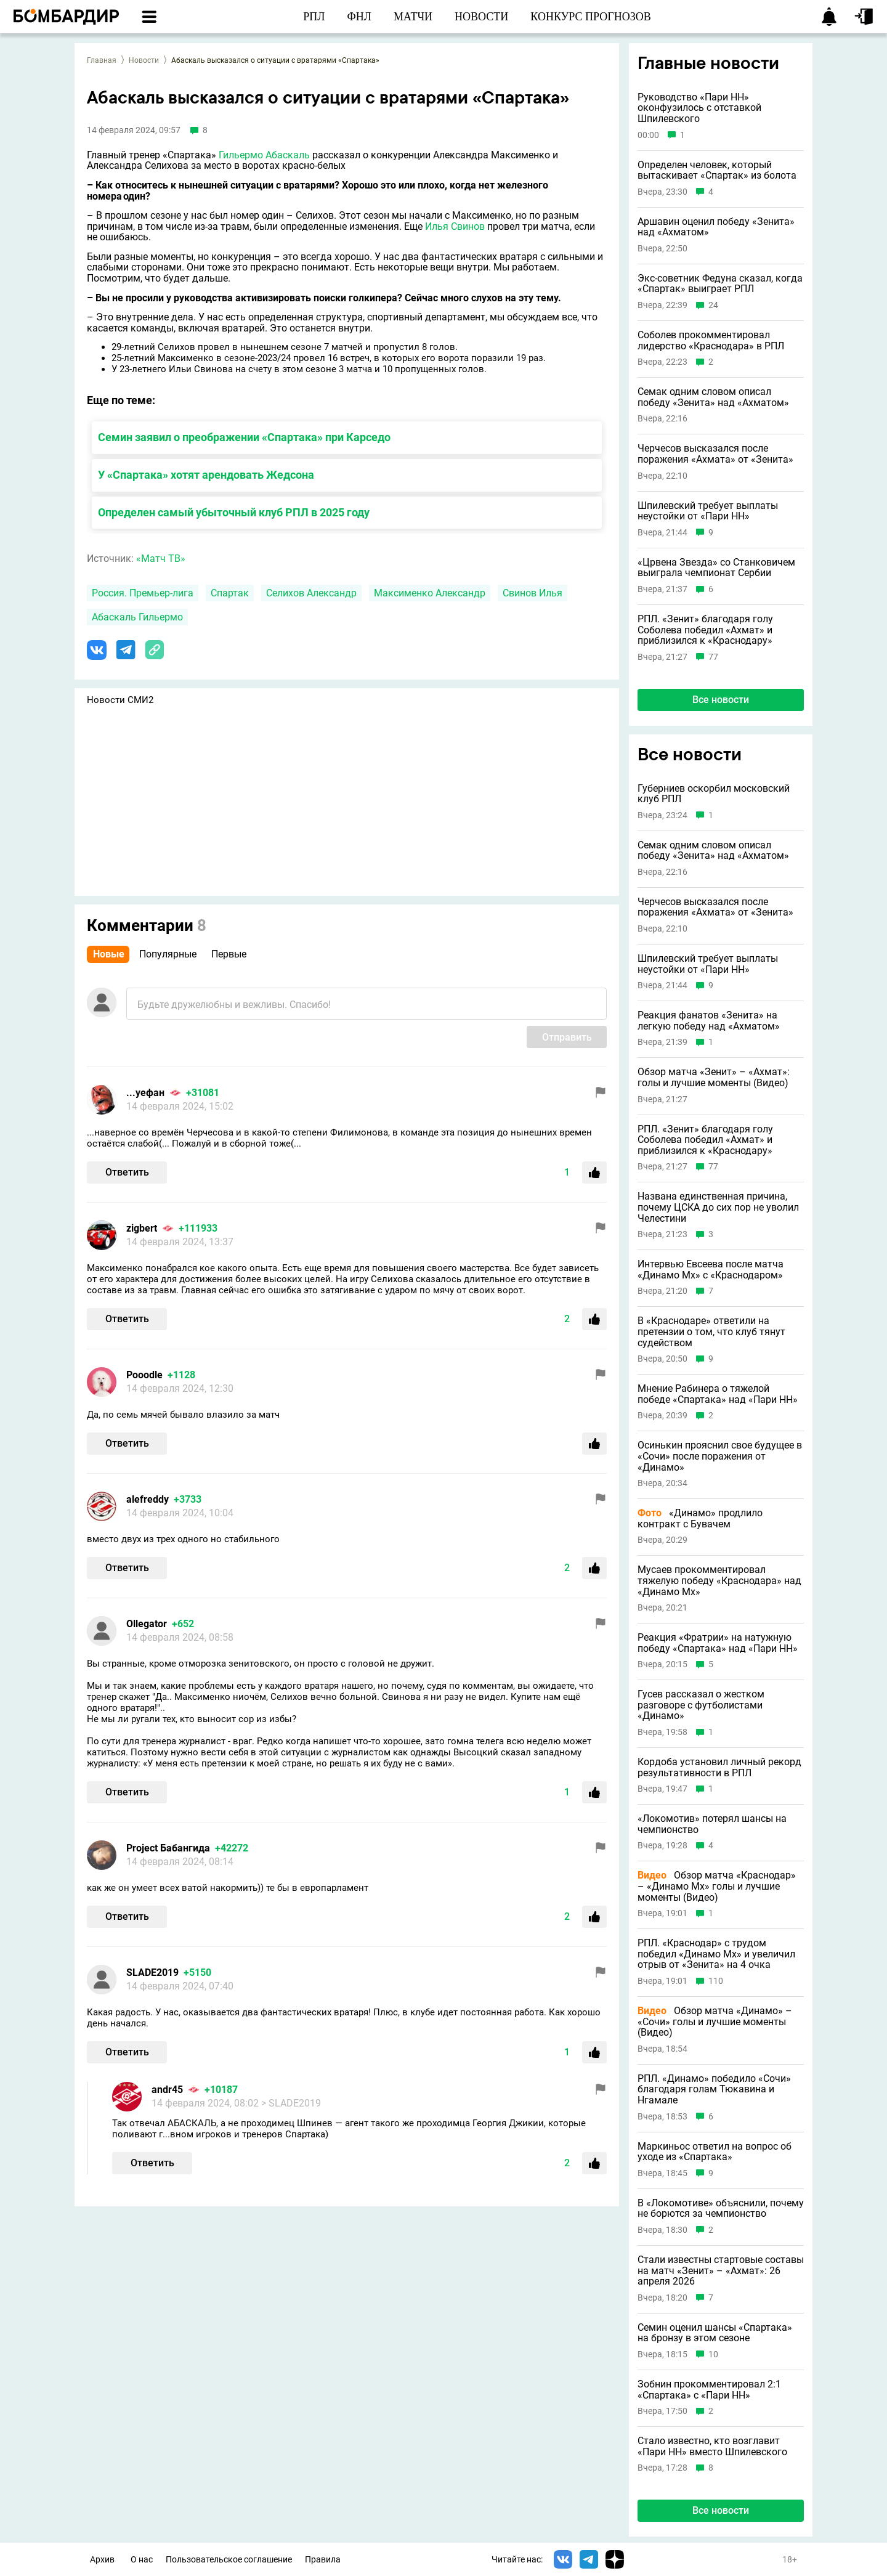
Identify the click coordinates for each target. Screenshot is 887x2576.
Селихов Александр (311, 593)
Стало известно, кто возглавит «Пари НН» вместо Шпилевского (712, 2446)
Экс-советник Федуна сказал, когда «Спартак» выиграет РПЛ (720, 284)
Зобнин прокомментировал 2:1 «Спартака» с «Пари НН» (709, 2389)
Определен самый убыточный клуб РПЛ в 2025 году (234, 512)
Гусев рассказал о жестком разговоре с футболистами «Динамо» (701, 1705)
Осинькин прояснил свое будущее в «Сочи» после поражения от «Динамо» (720, 1456)
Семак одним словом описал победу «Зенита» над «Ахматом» (713, 397)
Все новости (720, 699)
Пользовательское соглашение (229, 2560)
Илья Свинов (455, 226)
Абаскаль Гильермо (137, 617)
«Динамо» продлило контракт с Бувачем (700, 1518)
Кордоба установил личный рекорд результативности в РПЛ (719, 1767)
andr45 (167, 2089)
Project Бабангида (168, 1848)
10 (713, 2354)
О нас (142, 2560)
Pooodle (144, 1375)
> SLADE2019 (291, 2103)
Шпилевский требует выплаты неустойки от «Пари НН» (708, 511)
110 (715, 1981)
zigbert (141, 1228)
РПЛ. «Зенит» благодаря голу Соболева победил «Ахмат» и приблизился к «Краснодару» (705, 630)
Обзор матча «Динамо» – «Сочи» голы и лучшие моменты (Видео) (715, 2021)
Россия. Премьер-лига (142, 593)
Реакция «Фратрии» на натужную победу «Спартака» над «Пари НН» (718, 1643)
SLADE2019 (152, 1972)
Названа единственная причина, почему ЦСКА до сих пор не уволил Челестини (718, 1207)
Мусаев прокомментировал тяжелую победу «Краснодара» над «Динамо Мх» (719, 1580)
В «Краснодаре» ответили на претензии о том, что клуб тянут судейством (711, 1331)
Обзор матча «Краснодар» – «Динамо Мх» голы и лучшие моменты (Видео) (717, 1886)
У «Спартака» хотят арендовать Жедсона (206, 474)
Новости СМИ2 (120, 699)
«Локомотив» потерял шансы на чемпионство (712, 1824)
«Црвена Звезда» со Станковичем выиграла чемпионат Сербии (716, 568)
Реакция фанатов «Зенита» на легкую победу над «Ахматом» (709, 1020)
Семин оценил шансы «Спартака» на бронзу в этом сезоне (715, 2333)
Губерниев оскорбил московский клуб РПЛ (714, 794)
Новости (144, 60)
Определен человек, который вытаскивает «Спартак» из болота (717, 170)
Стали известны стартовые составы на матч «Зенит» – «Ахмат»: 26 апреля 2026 (721, 2270)
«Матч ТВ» (160, 558)
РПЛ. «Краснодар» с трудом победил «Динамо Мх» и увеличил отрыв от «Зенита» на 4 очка (716, 1954)
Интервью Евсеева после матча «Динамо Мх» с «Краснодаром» (711, 1269)
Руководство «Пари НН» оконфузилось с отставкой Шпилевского (699, 108)
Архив (102, 2560)
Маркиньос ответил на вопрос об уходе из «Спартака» (715, 2152)
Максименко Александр (429, 593)
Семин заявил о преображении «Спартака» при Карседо (244, 437)
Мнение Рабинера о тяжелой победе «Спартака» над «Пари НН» (718, 1394)
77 (713, 657)
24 (713, 305)
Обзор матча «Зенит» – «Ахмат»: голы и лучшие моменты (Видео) (714, 1077)
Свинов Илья (532, 593)
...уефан (145, 1093)
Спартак (230, 593)
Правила (323, 2560)
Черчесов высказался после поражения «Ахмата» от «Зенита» (715, 454)
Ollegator (146, 1624)
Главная (101, 60)
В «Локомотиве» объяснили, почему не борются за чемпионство (721, 2208)
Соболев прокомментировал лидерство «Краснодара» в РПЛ (711, 340)
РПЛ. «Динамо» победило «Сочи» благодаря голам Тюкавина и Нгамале (714, 2089)
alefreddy (147, 1499)
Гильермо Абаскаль (264, 155)
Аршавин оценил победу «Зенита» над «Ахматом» (716, 227)
